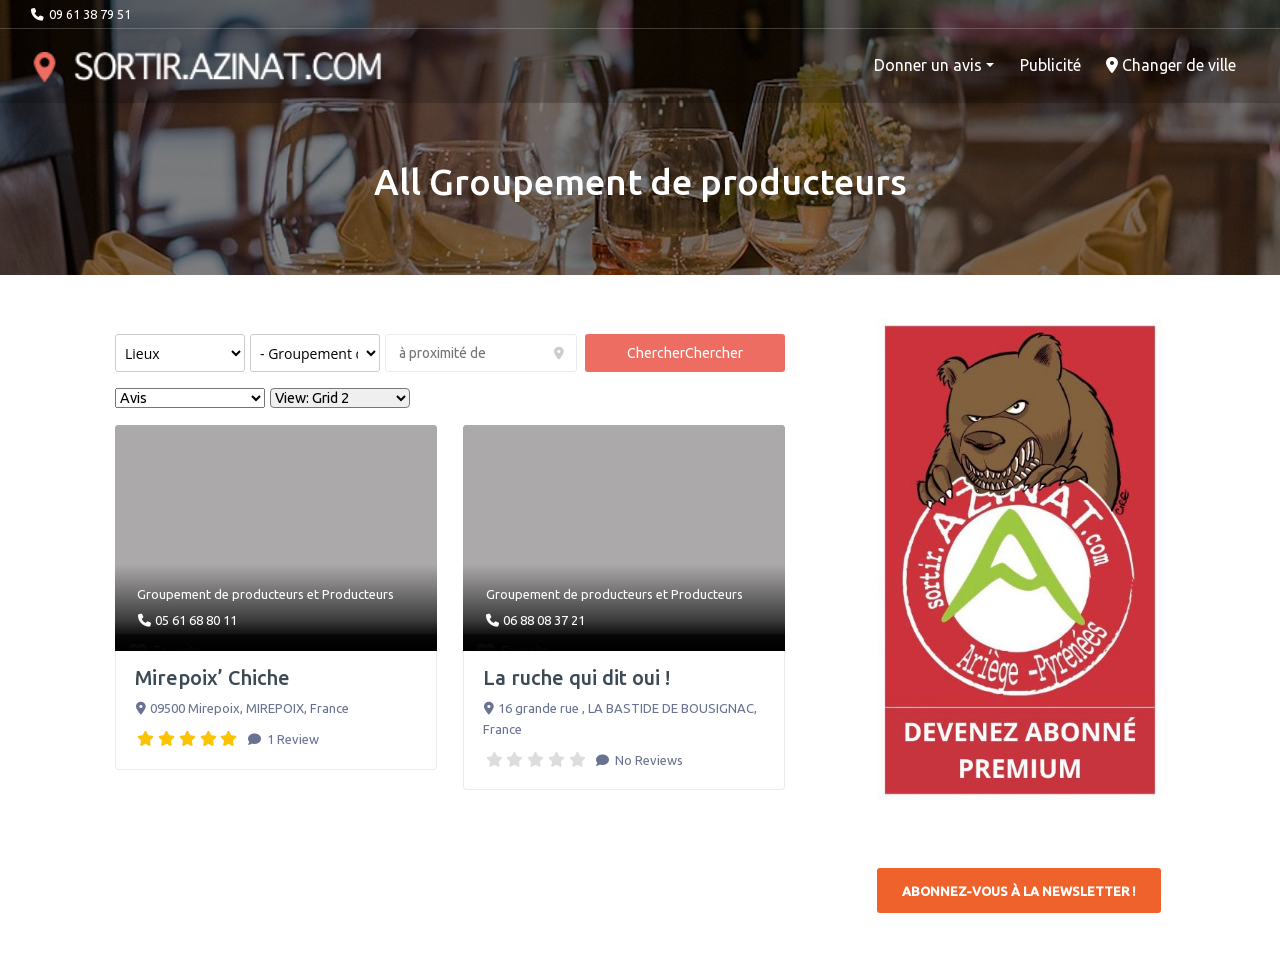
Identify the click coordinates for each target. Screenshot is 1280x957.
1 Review (291, 739)
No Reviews (647, 760)
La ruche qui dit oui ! (576, 677)
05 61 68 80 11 (196, 620)
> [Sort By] (190, 398)
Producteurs (358, 594)
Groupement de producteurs (220, 594)
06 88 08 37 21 (544, 620)
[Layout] (340, 398)
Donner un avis (928, 65)
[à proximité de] (481, 353)
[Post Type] (180, 353)
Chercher (685, 353)
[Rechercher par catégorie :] (315, 353)
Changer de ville (1171, 65)
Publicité (1050, 65)
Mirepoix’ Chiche (212, 677)
